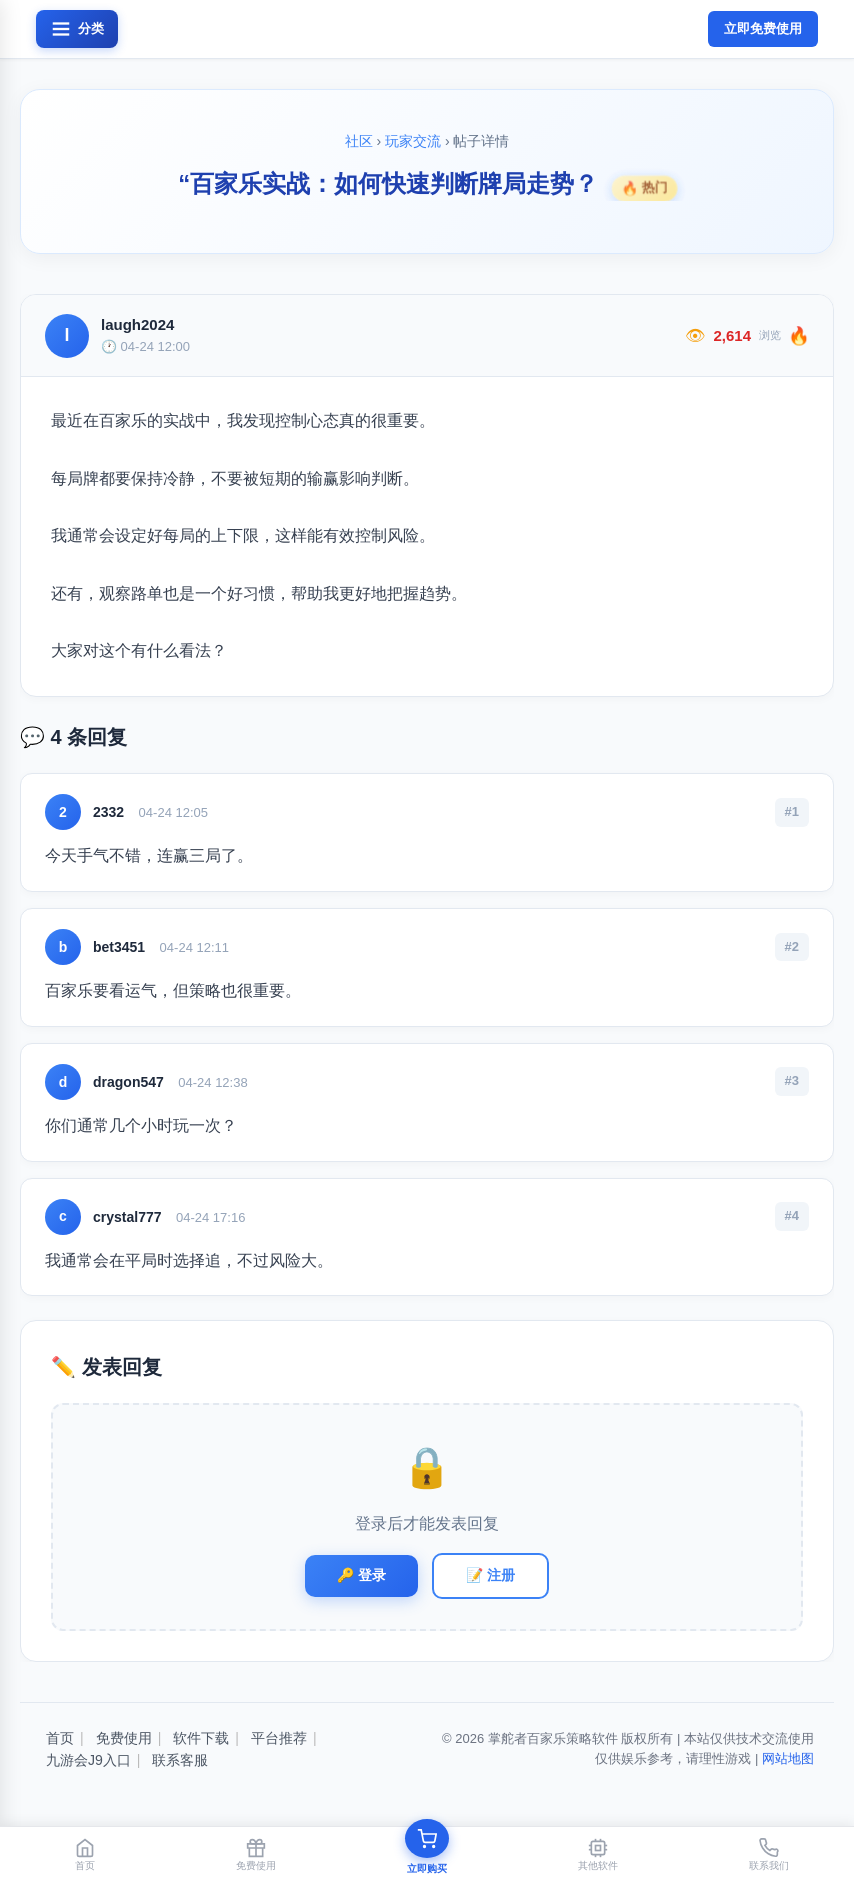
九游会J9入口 (88, 1760)
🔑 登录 (361, 1575)
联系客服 (180, 1760)
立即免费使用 (763, 28)
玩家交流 (413, 141)
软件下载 (201, 1738)
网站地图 (788, 1758)
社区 (359, 141)
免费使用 (124, 1738)
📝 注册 (490, 1575)
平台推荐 (279, 1738)
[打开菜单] (77, 29)
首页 (60, 1738)
